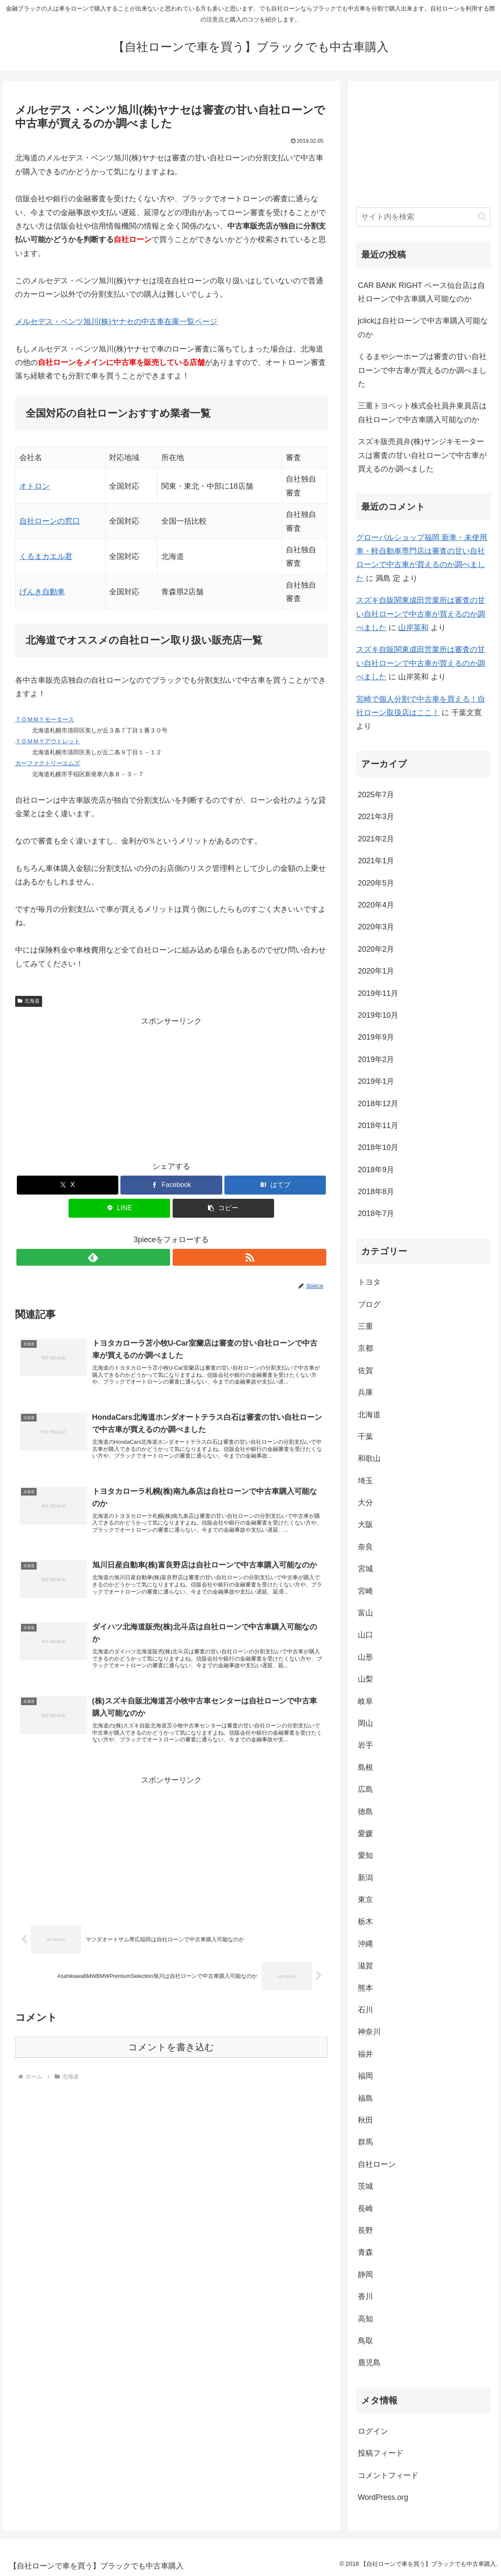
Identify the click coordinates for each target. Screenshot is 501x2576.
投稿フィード (380, 2453)
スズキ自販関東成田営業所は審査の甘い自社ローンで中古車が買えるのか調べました (420, 614)
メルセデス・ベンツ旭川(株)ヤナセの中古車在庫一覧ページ (116, 321)
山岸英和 (413, 627)
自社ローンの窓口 (49, 521)
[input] (423, 217)
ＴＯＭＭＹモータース (44, 719)
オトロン (34, 486)
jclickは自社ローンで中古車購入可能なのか (423, 327)
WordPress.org (383, 2497)
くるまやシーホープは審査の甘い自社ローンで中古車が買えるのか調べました (422, 370)
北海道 (29, 1001)
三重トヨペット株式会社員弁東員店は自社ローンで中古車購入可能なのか (422, 412)
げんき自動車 (42, 592)
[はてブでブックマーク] (275, 1185)
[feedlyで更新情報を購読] (161, 1257)
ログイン (373, 2431)
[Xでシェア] (67, 1185)
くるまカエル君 (45, 556)
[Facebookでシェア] (171, 1185)
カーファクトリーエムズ (47, 763)
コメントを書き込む (171, 2070)
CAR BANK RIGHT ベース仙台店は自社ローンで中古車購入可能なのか (421, 292)
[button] (223, 1208)
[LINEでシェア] (119, 1208)
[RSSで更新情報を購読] (181, 1257)
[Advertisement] (171, 1087)
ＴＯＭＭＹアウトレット (47, 741)
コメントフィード (388, 2475)
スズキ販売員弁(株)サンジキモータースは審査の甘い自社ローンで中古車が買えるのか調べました (422, 455)
